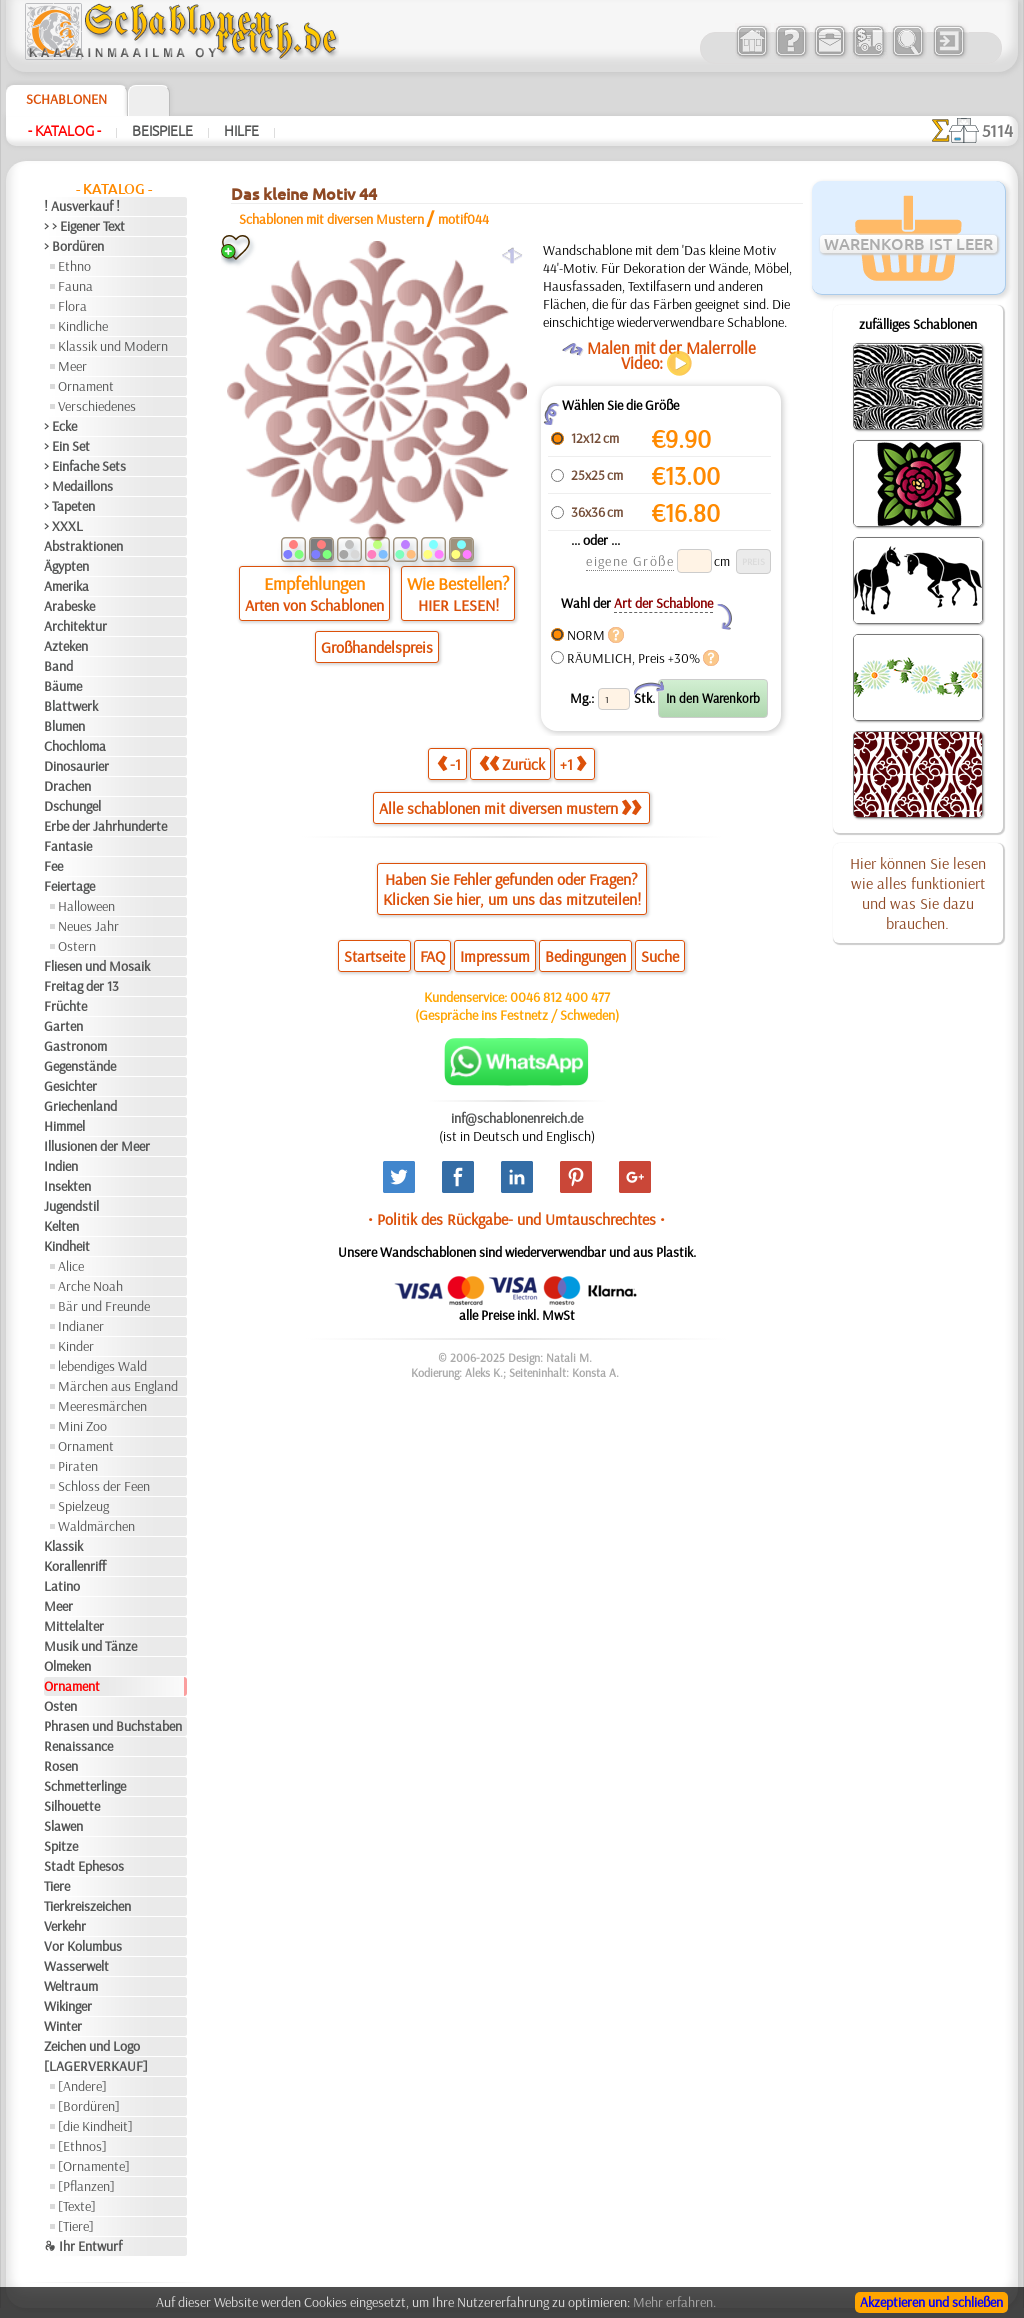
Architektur (75, 626)
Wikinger (68, 2006)
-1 (449, 763)
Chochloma (75, 746)
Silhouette (72, 1806)
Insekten (67, 1186)
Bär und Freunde (104, 1306)
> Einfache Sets (85, 466)
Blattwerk (71, 706)
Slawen (63, 1826)
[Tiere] (76, 2226)
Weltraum (71, 1986)
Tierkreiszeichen (87, 1906)
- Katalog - (64, 131)
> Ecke (60, 426)
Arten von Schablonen (314, 605)
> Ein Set (67, 446)
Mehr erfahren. (674, 2302)
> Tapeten (69, 506)
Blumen (64, 726)
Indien (61, 1166)
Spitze (61, 1846)
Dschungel (72, 806)
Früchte (65, 1006)
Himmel (64, 1126)
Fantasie (68, 846)
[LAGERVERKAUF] (96, 2066)
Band (58, 666)
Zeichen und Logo (92, 2046)
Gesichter (70, 1086)
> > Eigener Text (84, 226)
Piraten (78, 1466)
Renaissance (78, 1746)
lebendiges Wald (102, 1366)
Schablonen (66, 99)
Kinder (76, 1346)
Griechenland (80, 1106)
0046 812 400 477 (560, 997)
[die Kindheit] (95, 2126)
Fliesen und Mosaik (97, 966)
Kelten (61, 1226)
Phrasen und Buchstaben (113, 1726)
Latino (62, 1586)
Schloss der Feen (104, 1486)
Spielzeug (83, 1506)
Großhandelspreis (377, 647)
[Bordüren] (89, 2106)
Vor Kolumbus (83, 1946)
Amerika (66, 586)
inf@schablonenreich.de (517, 1118)
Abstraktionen (83, 546)
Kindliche (83, 326)
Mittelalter (74, 1626)
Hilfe (241, 131)
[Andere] (82, 2086)
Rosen (61, 1766)
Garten (63, 1026)
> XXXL (63, 526)
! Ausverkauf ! (82, 206)
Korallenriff (75, 1566)
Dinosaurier (76, 766)
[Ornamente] (94, 2166)
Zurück (512, 763)
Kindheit (67, 1246)
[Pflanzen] (86, 2186)
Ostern (77, 946)
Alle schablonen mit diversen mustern (510, 808)
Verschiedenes (97, 406)
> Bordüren (74, 246)
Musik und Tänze (90, 1646)
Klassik (63, 1546)
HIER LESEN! (458, 605)
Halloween (86, 906)
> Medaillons (78, 486)
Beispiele (162, 131)
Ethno (74, 266)
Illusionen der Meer (97, 1146)
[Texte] (77, 2206)
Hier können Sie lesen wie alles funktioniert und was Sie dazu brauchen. (918, 893)
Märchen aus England (118, 1386)
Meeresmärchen (102, 1406)
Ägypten (66, 566)
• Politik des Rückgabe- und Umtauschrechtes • (516, 1219)
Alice (71, 1266)
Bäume (63, 686)
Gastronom (75, 1046)
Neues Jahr (88, 926)
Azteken (66, 646)
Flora (72, 306)
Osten (60, 1706)
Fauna (75, 286)
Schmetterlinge (85, 1786)
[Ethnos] (82, 2146)
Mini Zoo (82, 1426)
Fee (53, 866)
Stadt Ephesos (84, 1866)
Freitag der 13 (81, 986)
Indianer (81, 1326)
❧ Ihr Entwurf (83, 2246)
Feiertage (69, 886)
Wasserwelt (76, 1966)
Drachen (67, 786)
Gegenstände (80, 1066)
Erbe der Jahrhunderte (105, 826)
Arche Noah (90, 1286)
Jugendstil (71, 1206)
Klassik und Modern (113, 346)
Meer (72, 366)
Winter (63, 2026)
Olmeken (67, 1666)
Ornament (86, 386)
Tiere (57, 1886)
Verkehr (65, 1926)
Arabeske (69, 606)
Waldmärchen (96, 1526)
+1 (573, 763)
